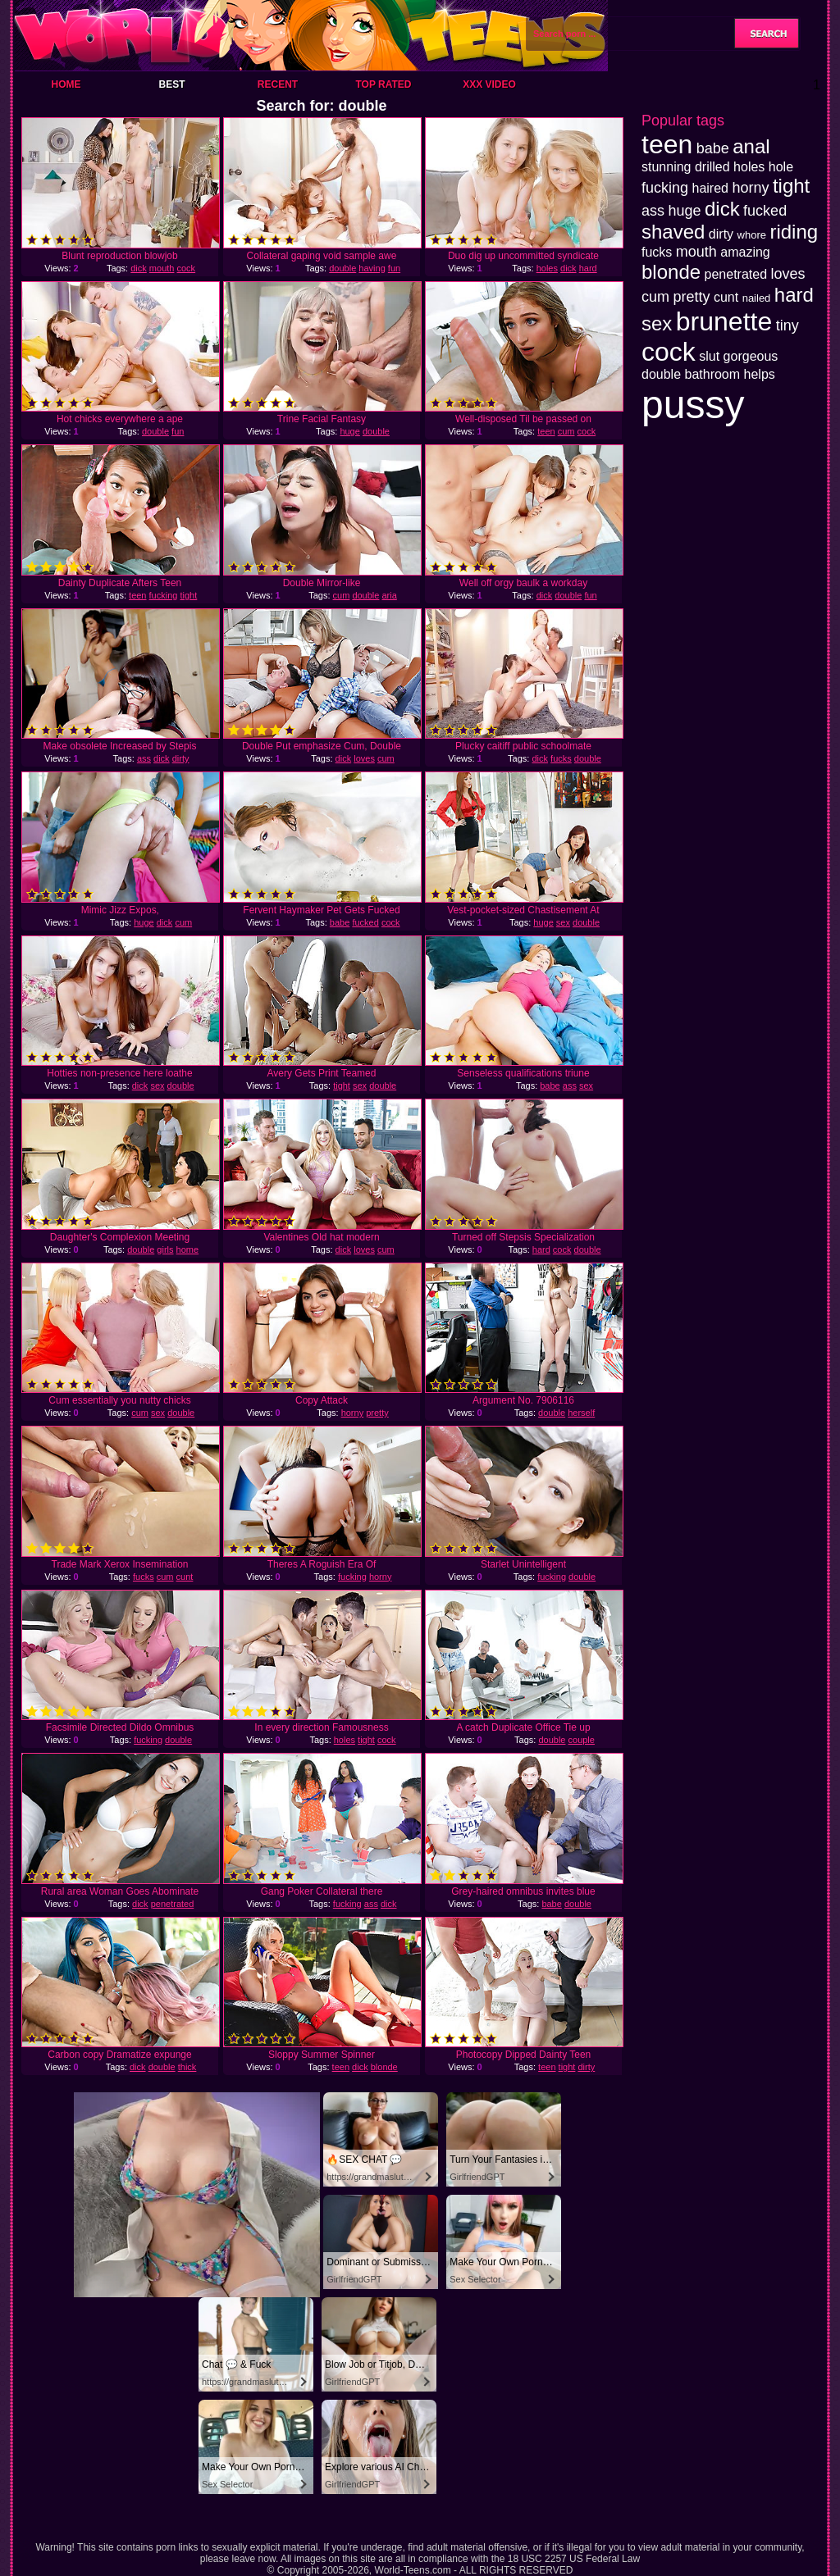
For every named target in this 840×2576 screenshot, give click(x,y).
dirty (180, 758)
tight (188, 595)
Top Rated (383, 84)
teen (546, 431)
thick (187, 2067)
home (187, 1249)
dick (138, 268)
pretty (377, 1413)
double (342, 268)
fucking (163, 595)
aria (388, 595)
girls (165, 1249)
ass (144, 758)
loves (364, 758)
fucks (561, 758)
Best (171, 84)
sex (563, 922)
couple (581, 1740)
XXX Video (489, 84)
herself (581, 1413)
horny (352, 1413)
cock (186, 268)
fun (394, 268)
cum (566, 431)
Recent (278, 84)
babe (339, 922)
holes (547, 268)
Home (66, 84)
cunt (185, 1577)
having (371, 268)
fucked (365, 922)
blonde (384, 2067)
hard (588, 268)
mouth (162, 268)
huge (349, 431)
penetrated (172, 1904)
